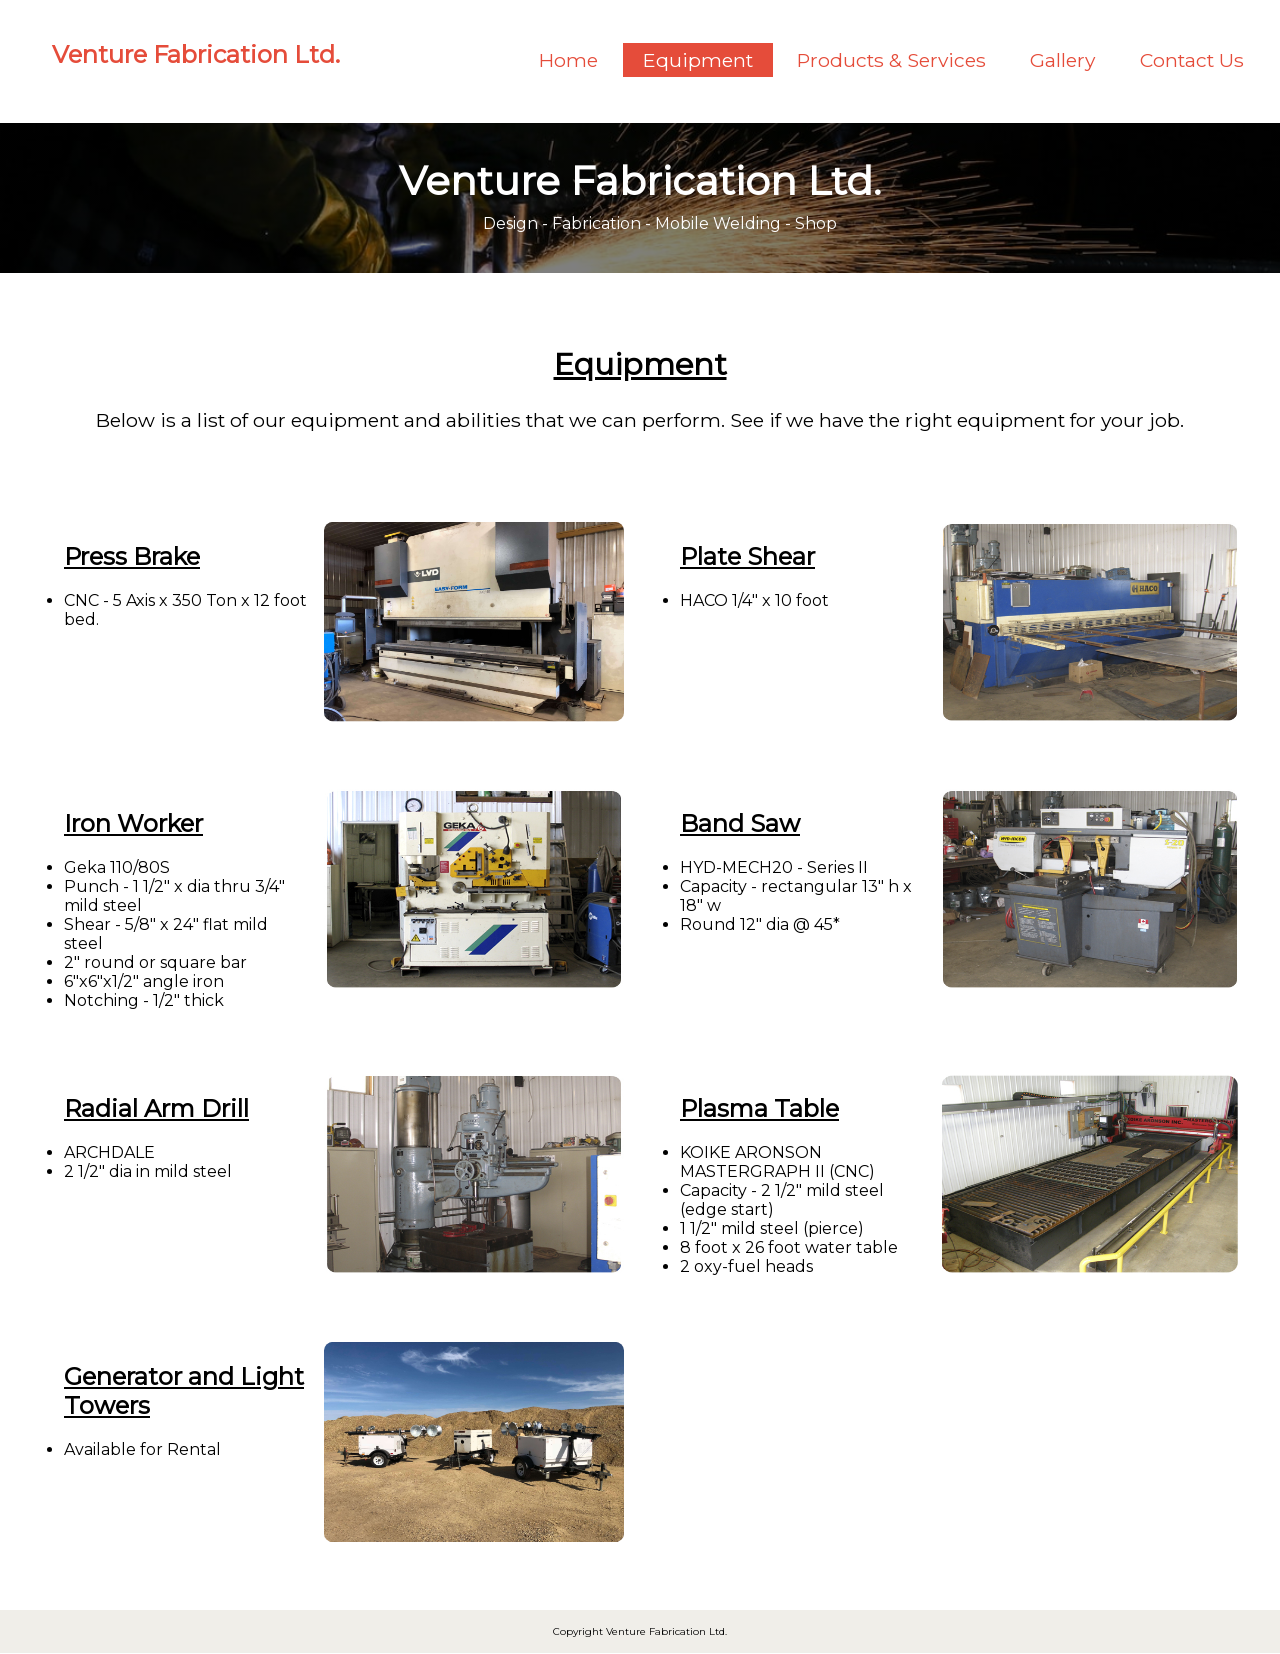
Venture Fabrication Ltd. (196, 54)
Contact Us (1192, 60)
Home (568, 60)
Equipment (698, 60)
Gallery (1062, 60)
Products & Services (891, 60)
